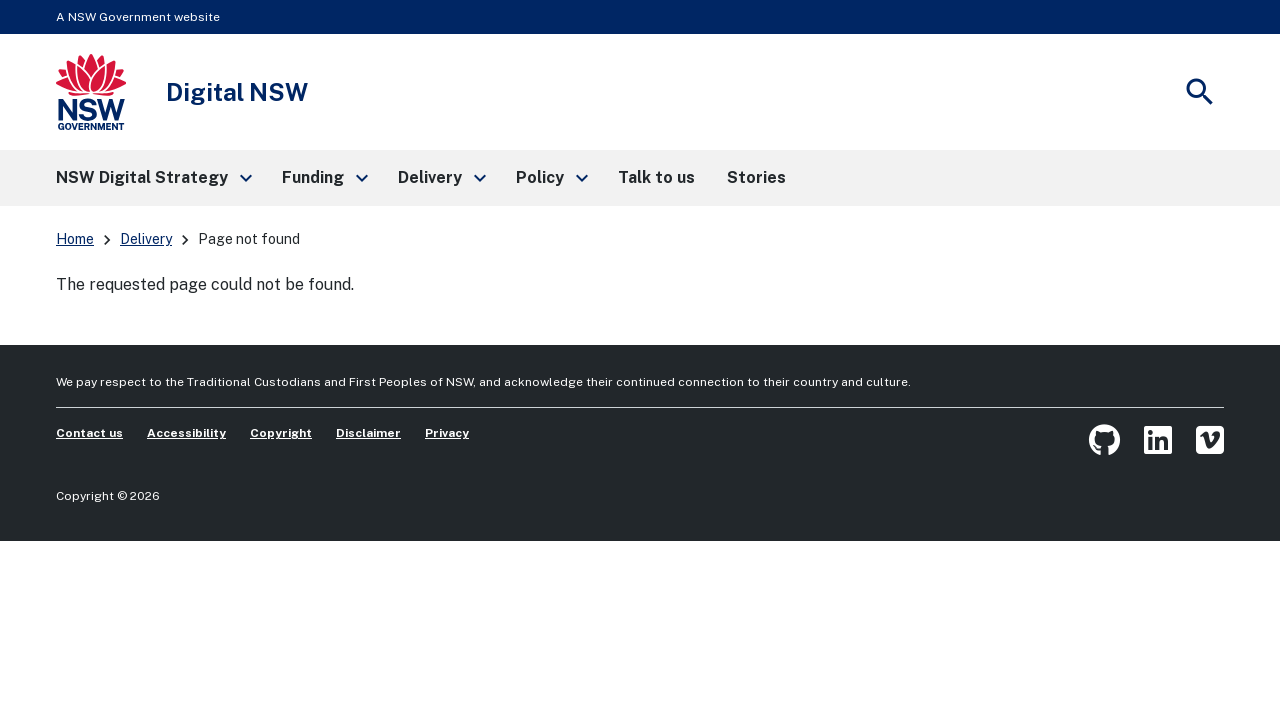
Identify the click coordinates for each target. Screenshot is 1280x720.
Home (75, 239)
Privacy (447, 433)
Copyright (281, 433)
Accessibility (186, 433)
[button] (153, 178)
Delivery (146, 239)
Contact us (89, 433)
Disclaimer (368, 433)
